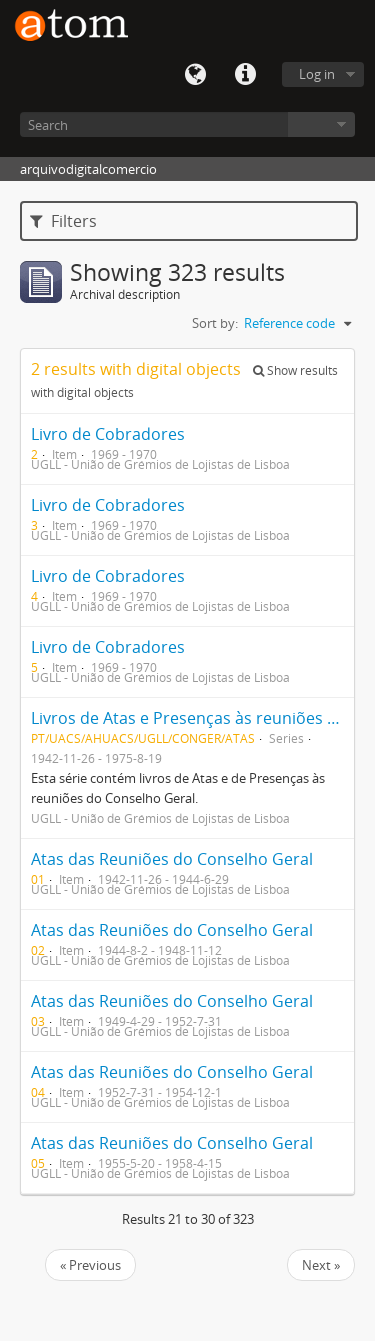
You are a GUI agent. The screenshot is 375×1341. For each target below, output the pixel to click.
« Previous (90, 1265)
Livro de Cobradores (108, 434)
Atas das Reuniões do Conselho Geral (172, 859)
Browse (321, 124)
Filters (63, 221)
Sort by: (215, 323)
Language (195, 75)
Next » (321, 1265)
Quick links (245, 75)
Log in (317, 74)
